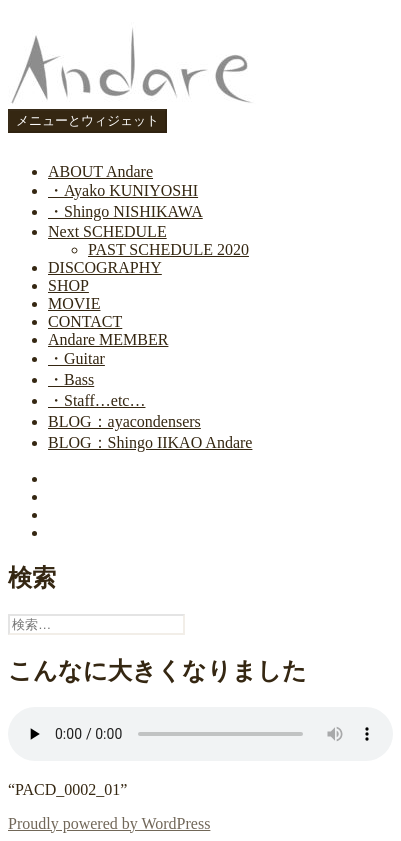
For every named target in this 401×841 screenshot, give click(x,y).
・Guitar (76, 358)
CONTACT (85, 321)
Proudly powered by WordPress (109, 823)
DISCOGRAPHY (105, 267)
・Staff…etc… (96, 400)
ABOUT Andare (100, 171)
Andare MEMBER (108, 339)
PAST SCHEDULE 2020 (168, 249)
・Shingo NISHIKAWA (125, 211)
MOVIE (74, 303)
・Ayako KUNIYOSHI (123, 190)
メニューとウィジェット (87, 120)
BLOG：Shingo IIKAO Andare (150, 442)
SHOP (68, 285)
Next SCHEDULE (107, 231)
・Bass (71, 379)
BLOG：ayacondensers (124, 421)
